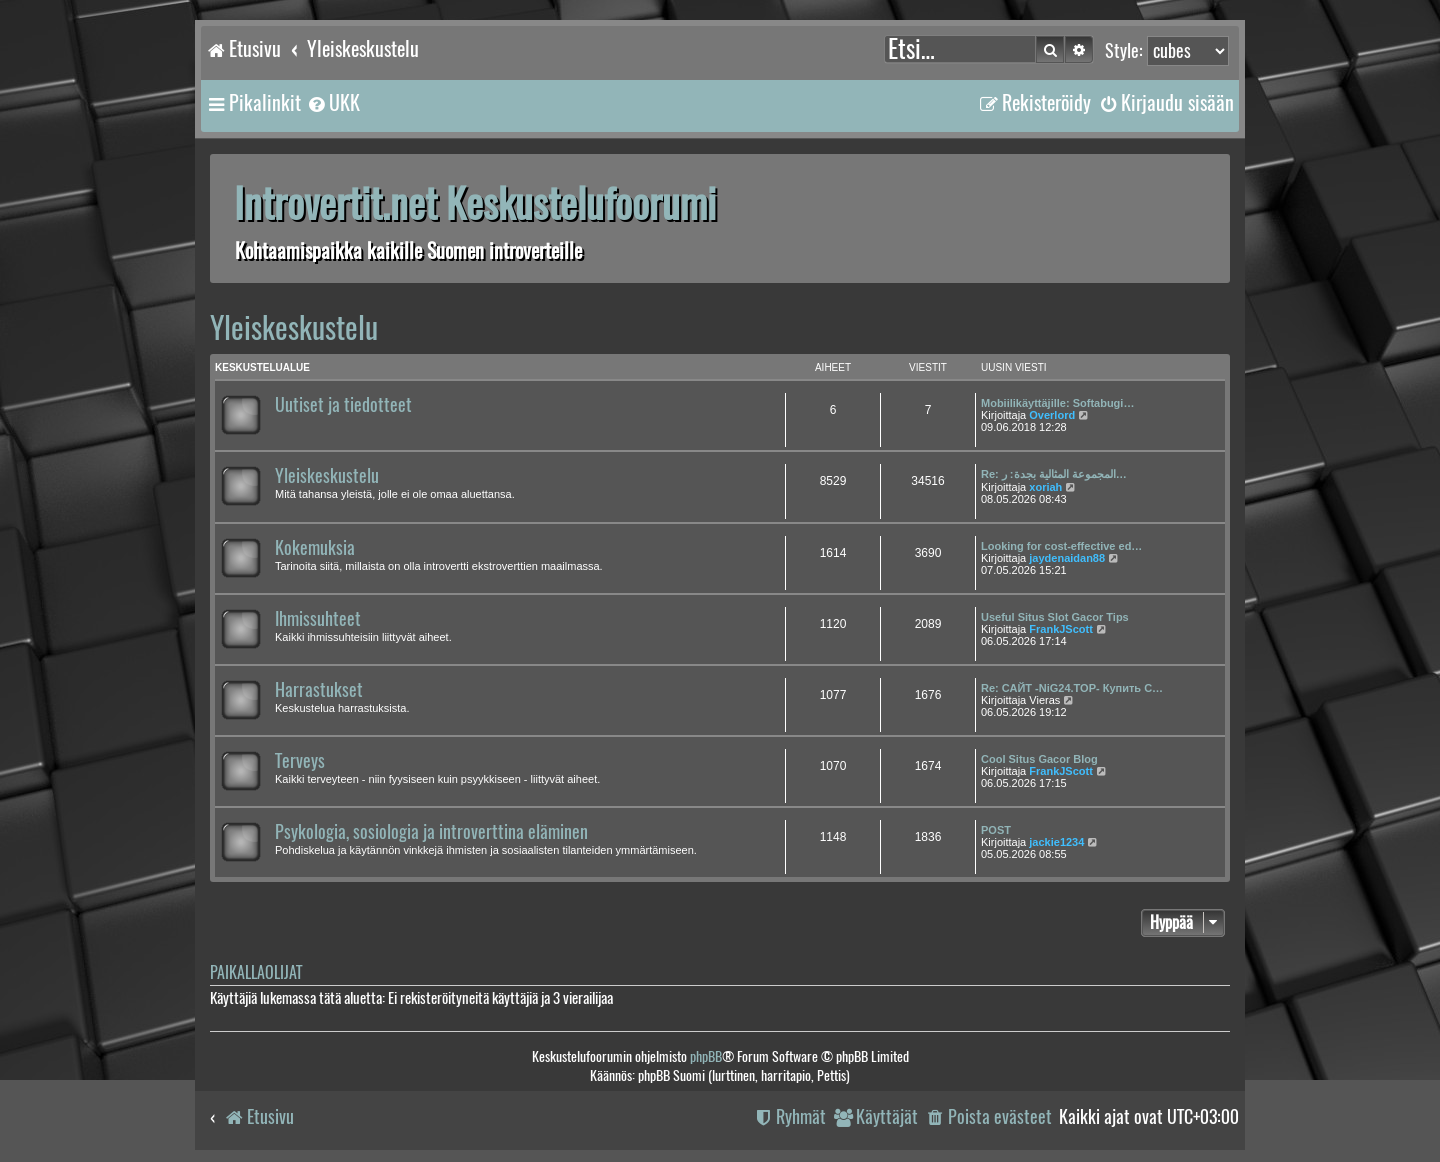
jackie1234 (1056, 842)
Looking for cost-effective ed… (1061, 546)
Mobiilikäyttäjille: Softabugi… (1057, 403)
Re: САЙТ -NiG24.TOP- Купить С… (1072, 688)
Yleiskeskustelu (294, 327)
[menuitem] (333, 103)
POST (996, 830)
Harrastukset (319, 690)
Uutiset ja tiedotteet (343, 405)
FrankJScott (1061, 629)
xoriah (1045, 487)
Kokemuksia (315, 548)
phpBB (706, 1056)
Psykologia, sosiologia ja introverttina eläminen (431, 832)
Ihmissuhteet (318, 619)
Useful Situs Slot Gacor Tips (1055, 617)
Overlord (1052, 415)
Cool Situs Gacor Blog (1039, 759)
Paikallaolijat (256, 972)
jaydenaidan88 (1067, 558)
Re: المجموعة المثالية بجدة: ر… (1054, 474)
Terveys (300, 761)
